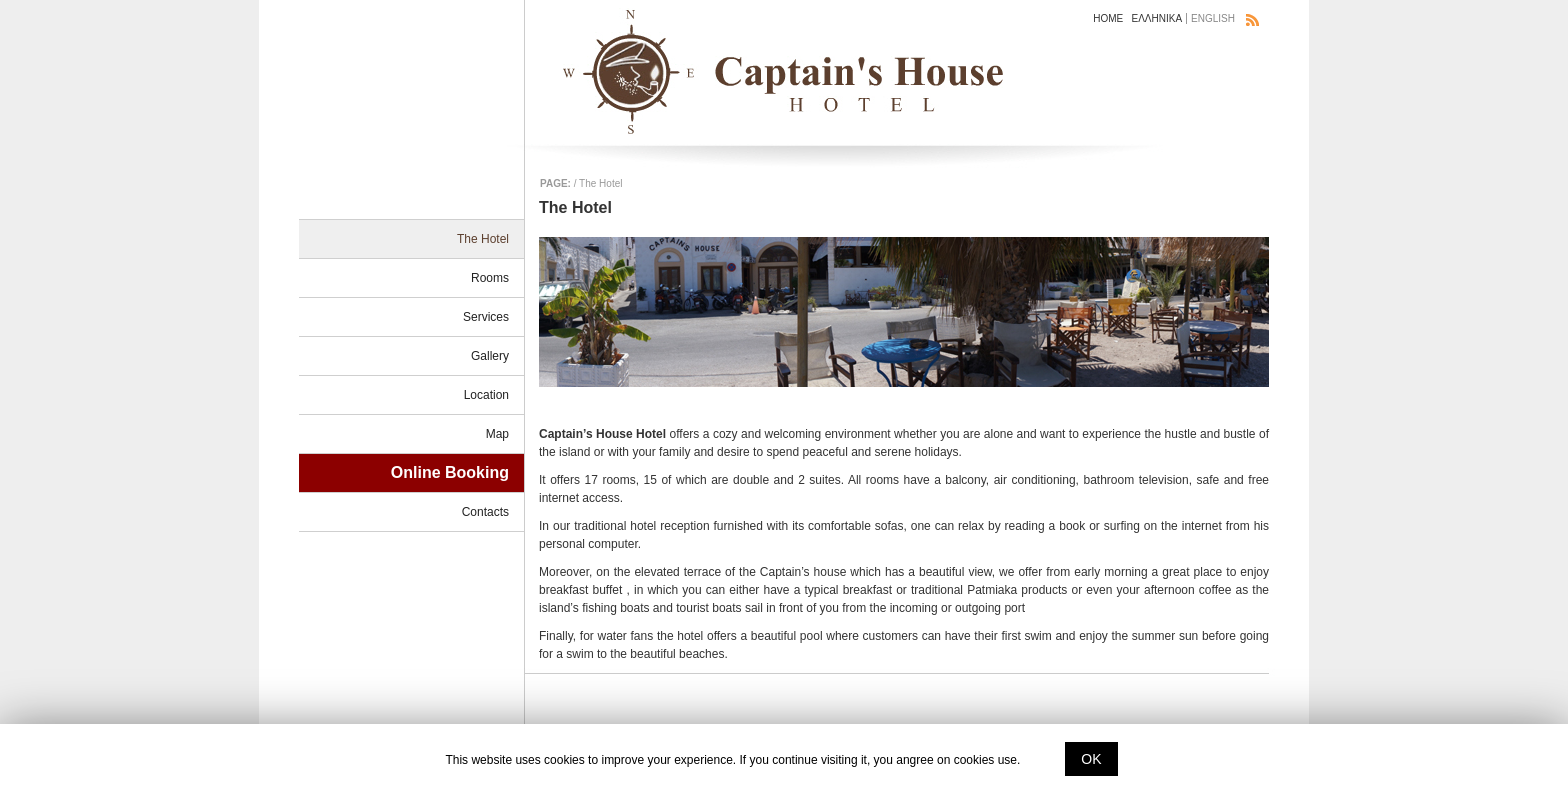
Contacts (485, 512)
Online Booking (450, 472)
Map (497, 434)
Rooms (490, 278)
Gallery (490, 356)
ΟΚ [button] (1091, 759)
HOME (1108, 18)
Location (486, 395)
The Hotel (483, 239)
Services (486, 317)
